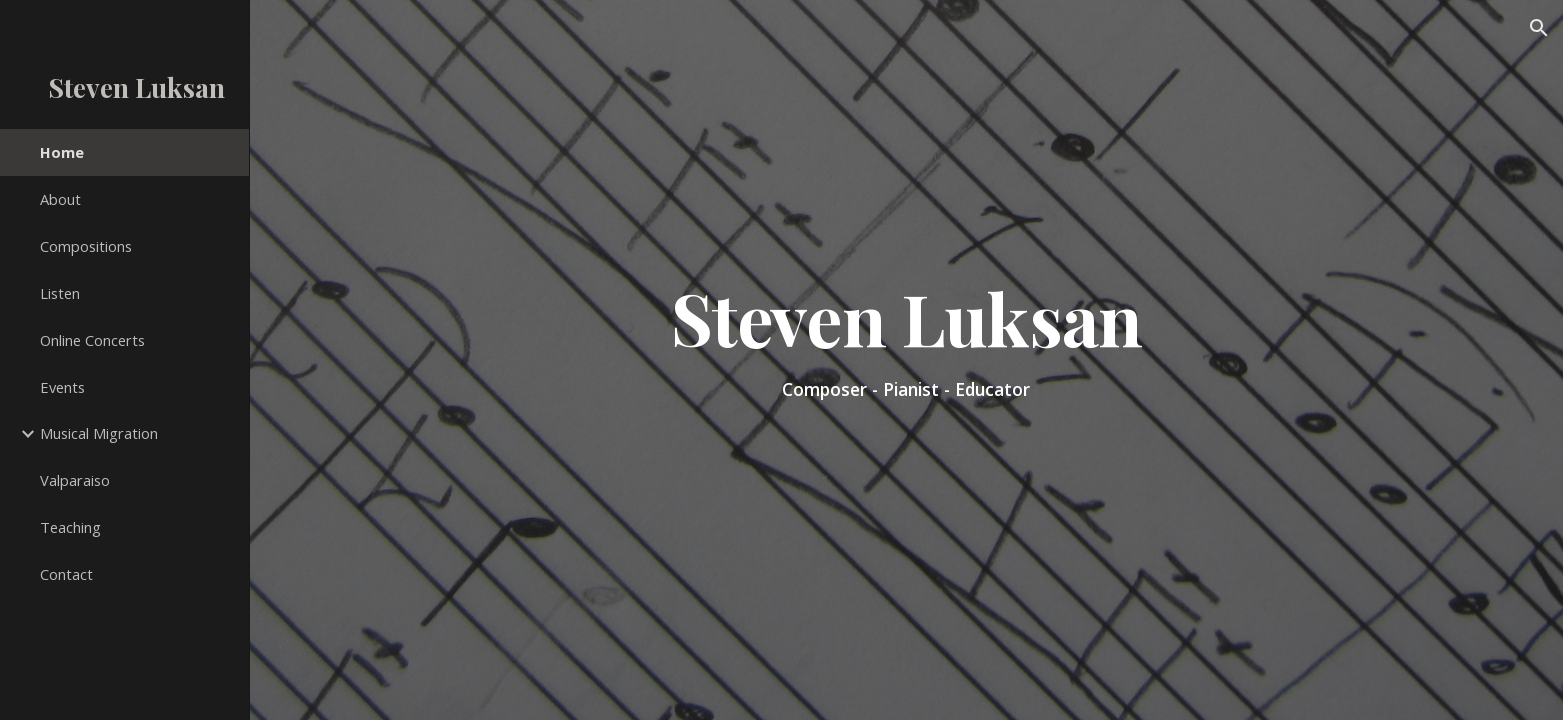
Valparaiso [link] (75, 480)
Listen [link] (60, 293)
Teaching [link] (70, 527)
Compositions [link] (86, 246)
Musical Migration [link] (99, 433)
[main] (907, 360)
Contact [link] (66, 574)
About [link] (60, 199)
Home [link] (62, 152)
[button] (1539, 28)
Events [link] (62, 387)
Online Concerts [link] (92, 340)
